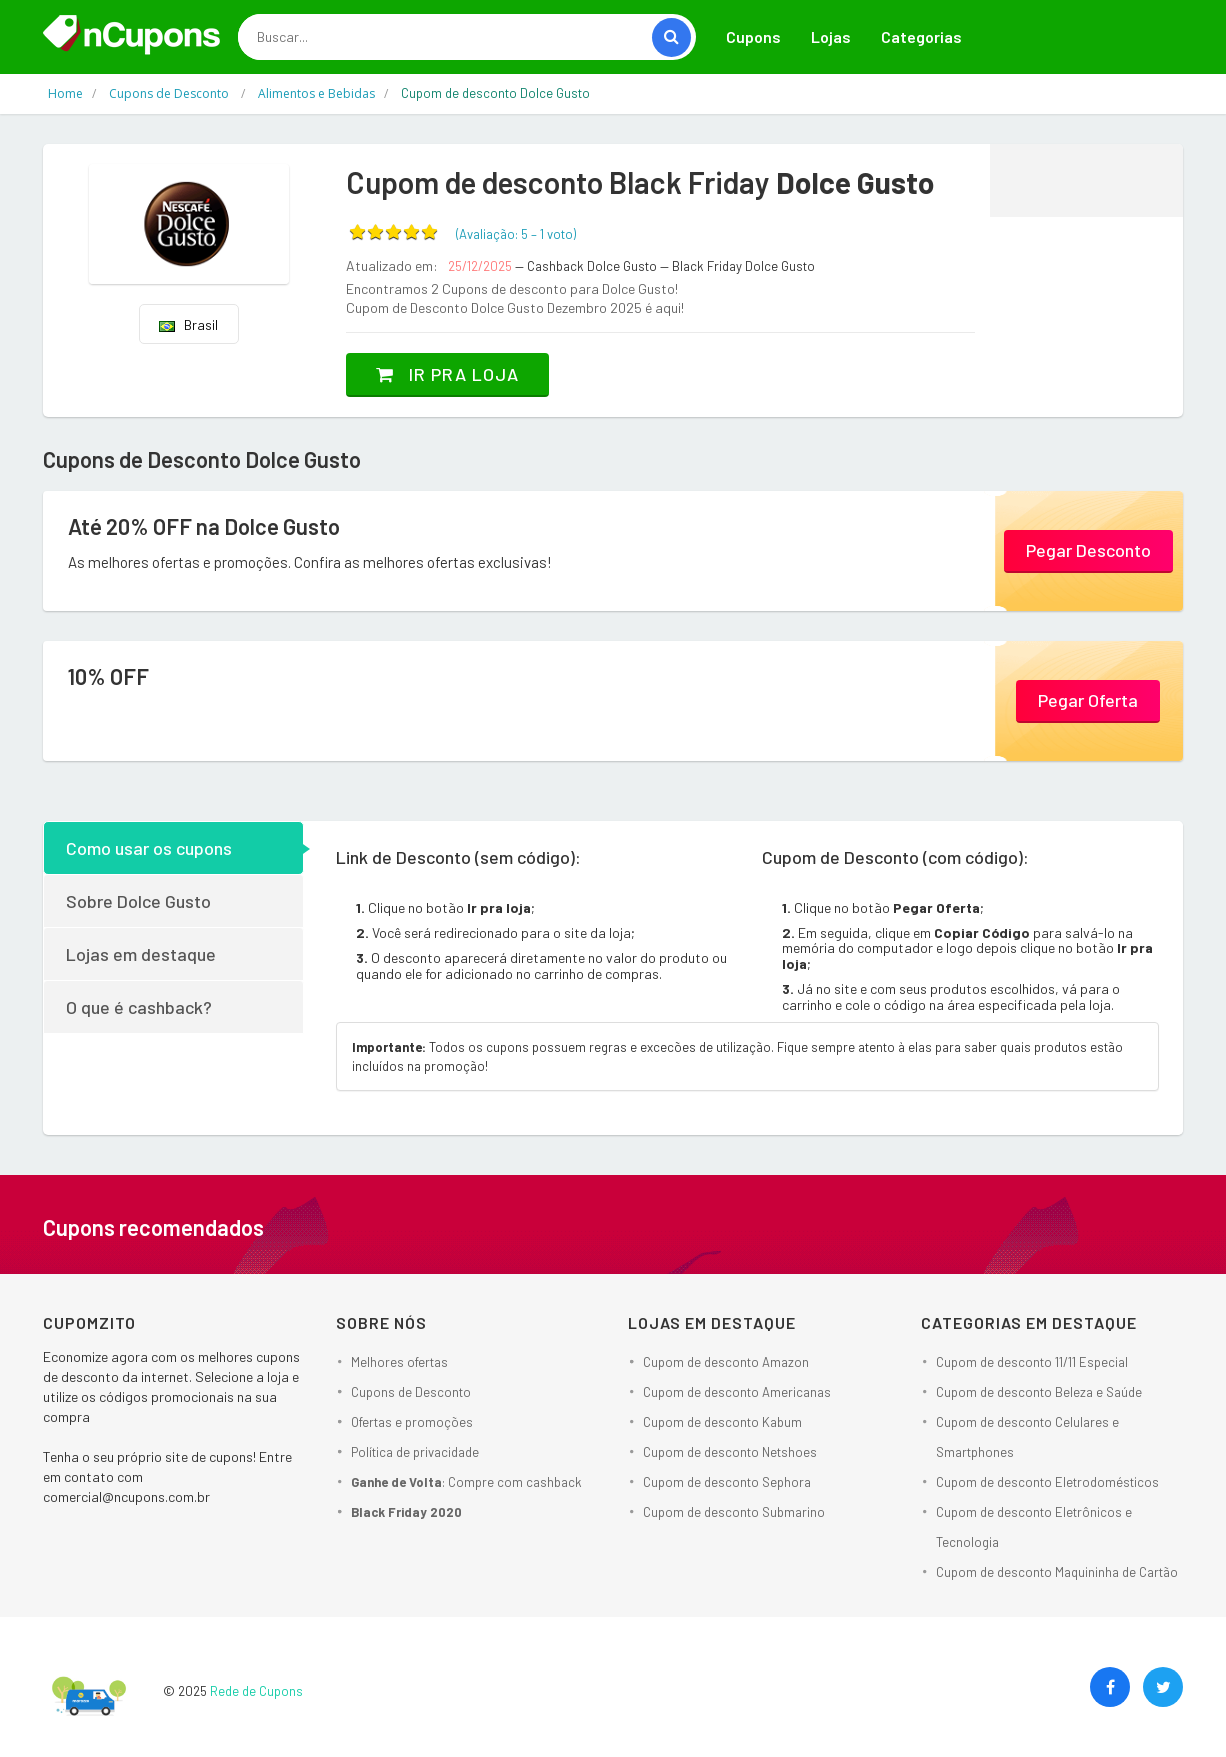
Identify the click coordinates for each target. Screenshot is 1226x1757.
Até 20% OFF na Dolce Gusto (204, 526)
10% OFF (108, 676)
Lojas (831, 36)
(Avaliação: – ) (516, 234)
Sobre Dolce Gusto (138, 901)
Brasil (188, 324)
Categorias (921, 36)
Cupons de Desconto (411, 1392)
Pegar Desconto (1088, 550)
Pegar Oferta (1088, 700)
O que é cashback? (139, 1007)
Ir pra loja (447, 374)
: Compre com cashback (466, 1482)
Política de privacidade (415, 1452)
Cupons (753, 36)
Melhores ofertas (399, 1362)
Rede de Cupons (256, 1691)
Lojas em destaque (141, 954)
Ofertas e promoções (412, 1422)
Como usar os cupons (149, 848)
